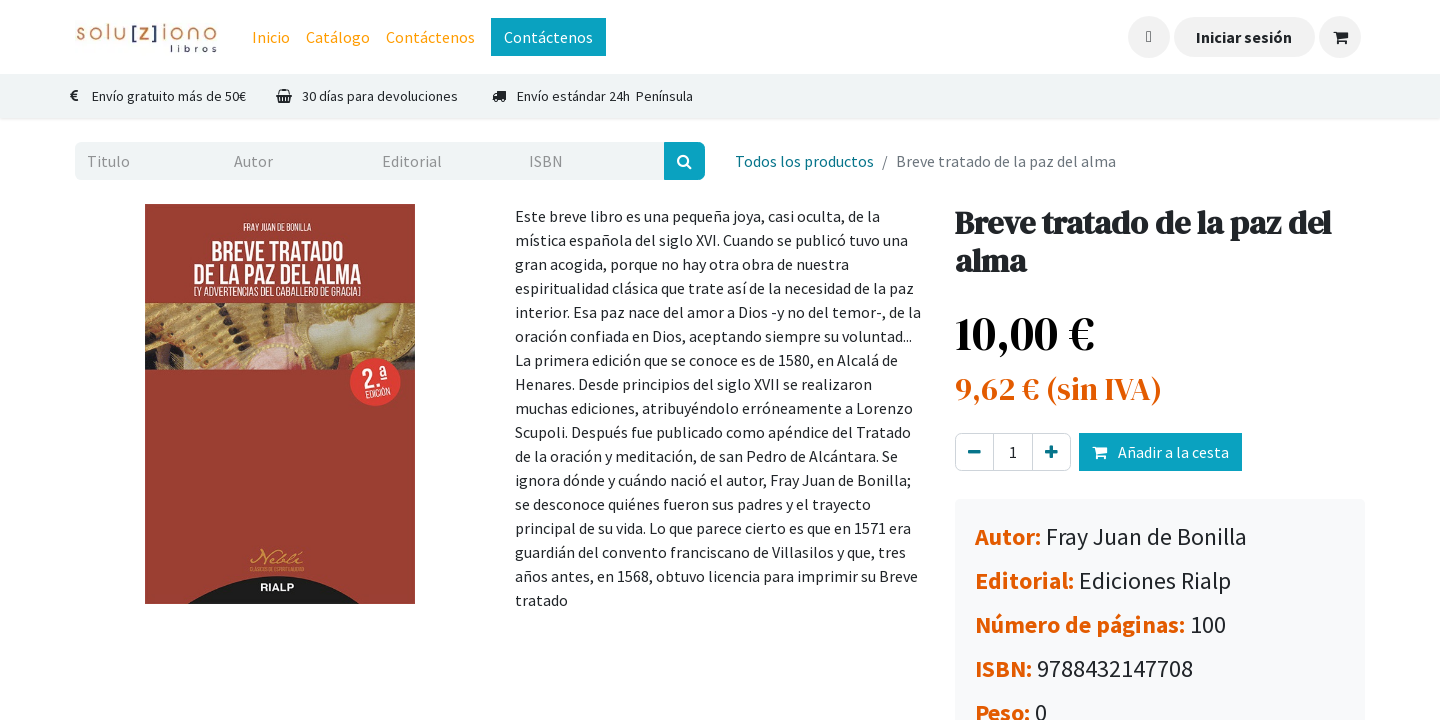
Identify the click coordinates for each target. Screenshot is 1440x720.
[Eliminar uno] (974, 452)
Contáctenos (548, 37)
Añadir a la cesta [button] (1160, 452)
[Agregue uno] (1051, 452)
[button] (1149, 37)
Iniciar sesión (1244, 37)
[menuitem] (271, 37)
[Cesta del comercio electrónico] (1340, 37)
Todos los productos (804, 161)
